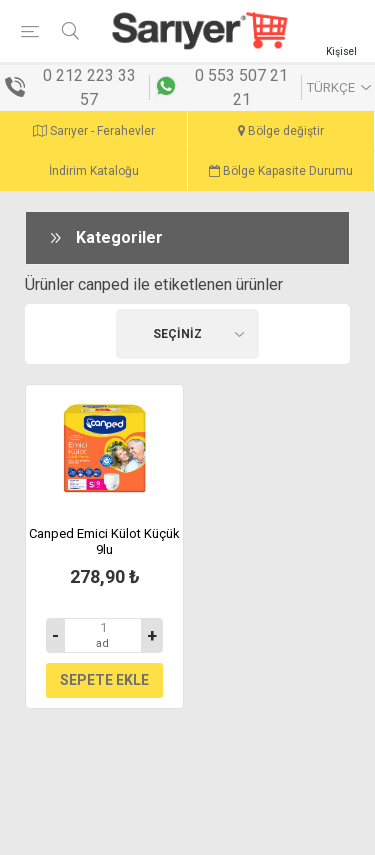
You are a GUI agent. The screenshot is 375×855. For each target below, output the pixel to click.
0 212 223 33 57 (89, 87)
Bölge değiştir (281, 131)
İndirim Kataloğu (94, 171)
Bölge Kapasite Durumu (281, 171)
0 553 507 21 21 (241, 87)
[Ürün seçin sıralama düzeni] (188, 334)
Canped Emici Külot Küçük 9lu (104, 541)
